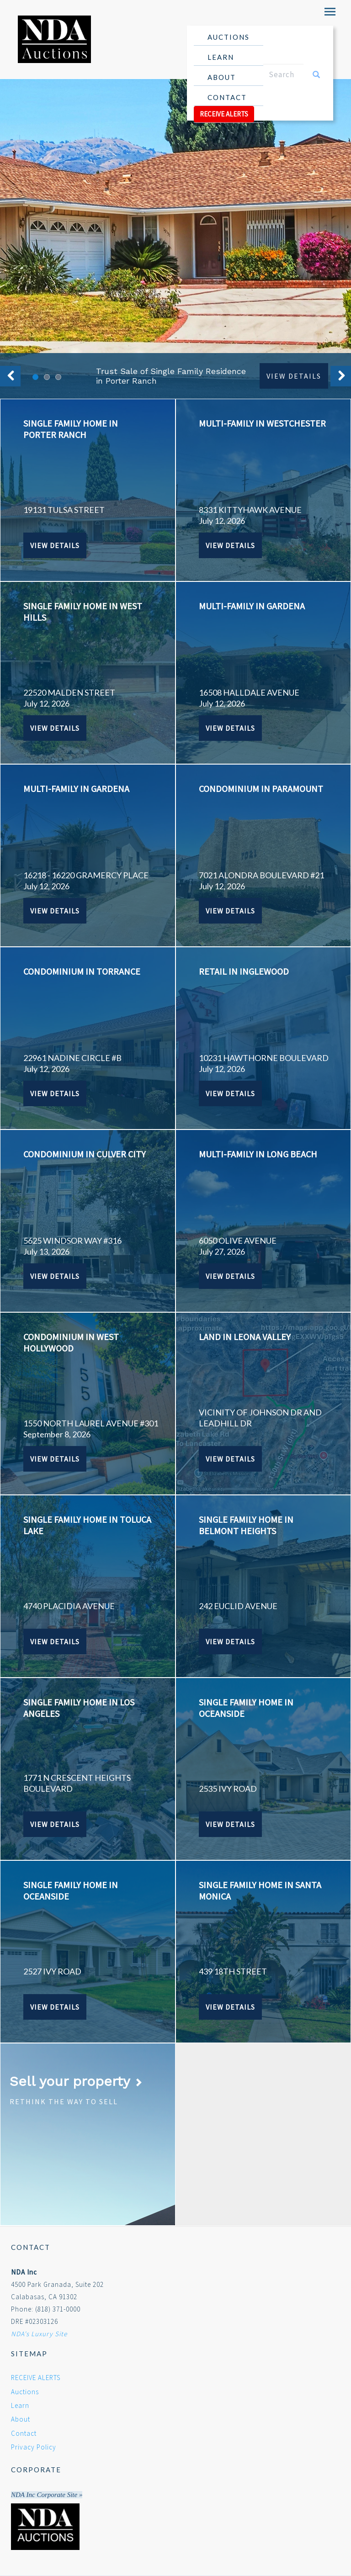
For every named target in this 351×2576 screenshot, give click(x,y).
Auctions (228, 39)
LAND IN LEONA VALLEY (245, 1336)
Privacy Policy (33, 2447)
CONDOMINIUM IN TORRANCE (81, 971)
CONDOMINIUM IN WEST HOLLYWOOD (71, 1342)
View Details (293, 375)
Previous (10, 376)
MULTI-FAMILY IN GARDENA (252, 606)
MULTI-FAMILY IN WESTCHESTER (262, 423)
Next (340, 376)
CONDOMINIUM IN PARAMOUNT (261, 788)
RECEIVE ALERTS (224, 114)
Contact (227, 97)
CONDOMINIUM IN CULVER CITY (84, 1154)
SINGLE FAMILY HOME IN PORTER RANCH (70, 428)
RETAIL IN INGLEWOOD (244, 971)
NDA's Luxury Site (39, 2333)
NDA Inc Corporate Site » (46, 2494)
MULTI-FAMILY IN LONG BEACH (258, 1154)
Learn (225, 59)
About (225, 79)
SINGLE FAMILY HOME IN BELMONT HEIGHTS (246, 1525)
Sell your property (76, 2081)
